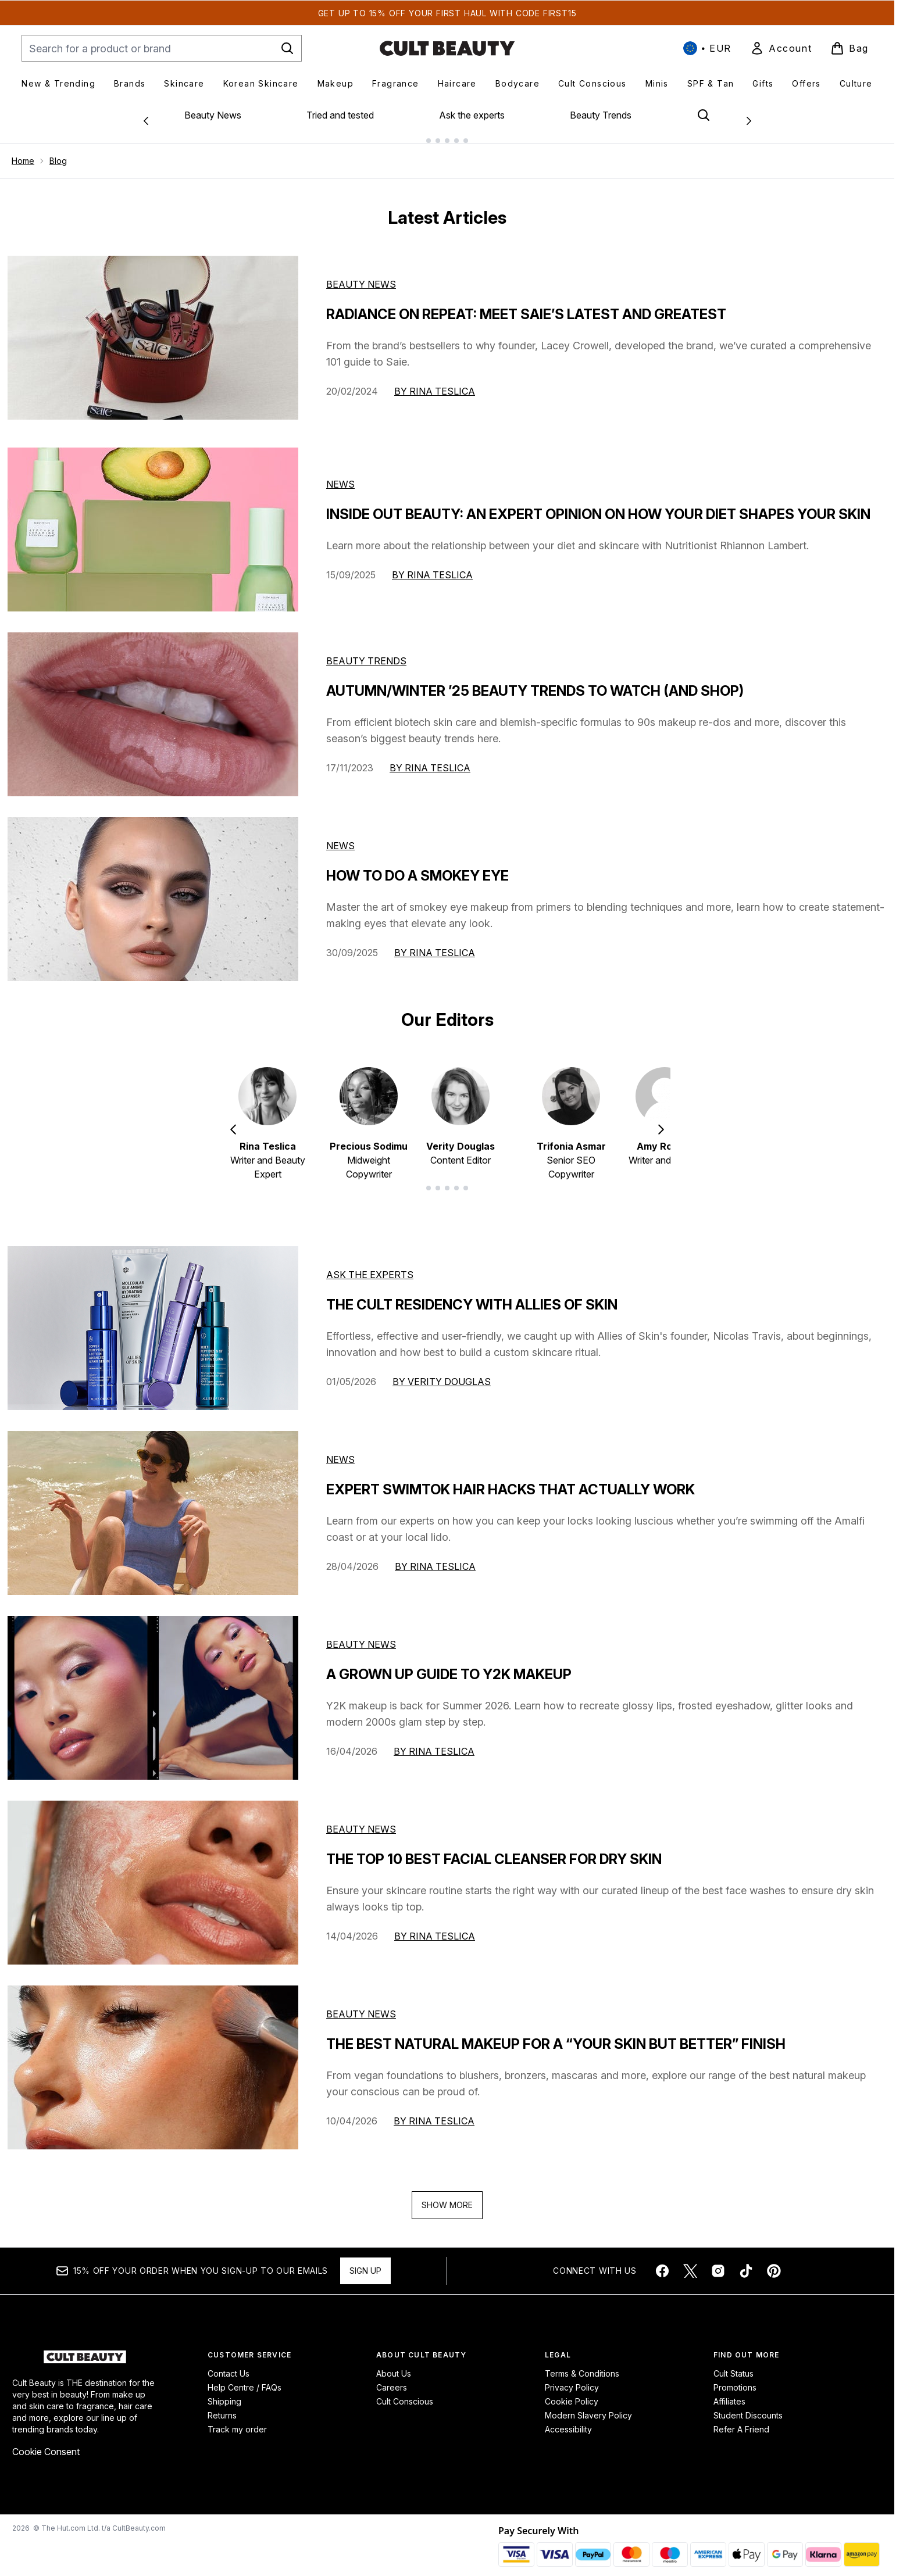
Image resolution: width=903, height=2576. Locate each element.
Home (23, 151)
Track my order (237, 2420)
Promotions (734, 2378)
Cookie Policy (571, 2392)
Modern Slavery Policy (588, 2406)
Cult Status (733, 2364)
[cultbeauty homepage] (447, 48)
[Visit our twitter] (690, 2262)
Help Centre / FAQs (244, 2378)
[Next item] (661, 1119)
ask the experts (369, 1265)
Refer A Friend (741, 2420)
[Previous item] (233, 1119)
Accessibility (568, 2420)
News (340, 475)
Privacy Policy (572, 2378)
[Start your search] (161, 48)
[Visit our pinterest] (774, 2262)
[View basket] (849, 48)
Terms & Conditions (582, 2364)
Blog (58, 151)
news (340, 1450)
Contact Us (228, 2364)
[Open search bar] (703, 115)
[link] (781, 48)
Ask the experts (472, 115)
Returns (222, 2406)
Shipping (224, 2392)
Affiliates (729, 2392)
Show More (447, 2196)
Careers (391, 2378)
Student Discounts (748, 2406)
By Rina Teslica (434, 382)
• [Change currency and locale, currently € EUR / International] (707, 48)
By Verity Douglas (441, 1372)
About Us (393, 2364)
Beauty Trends (600, 115)
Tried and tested (340, 115)
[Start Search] (287, 48)
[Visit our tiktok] (746, 2262)
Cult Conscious (404, 2392)
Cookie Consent (46, 2442)
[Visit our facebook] (662, 2262)
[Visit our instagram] (718, 2262)
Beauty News (212, 115)
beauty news (361, 1635)
